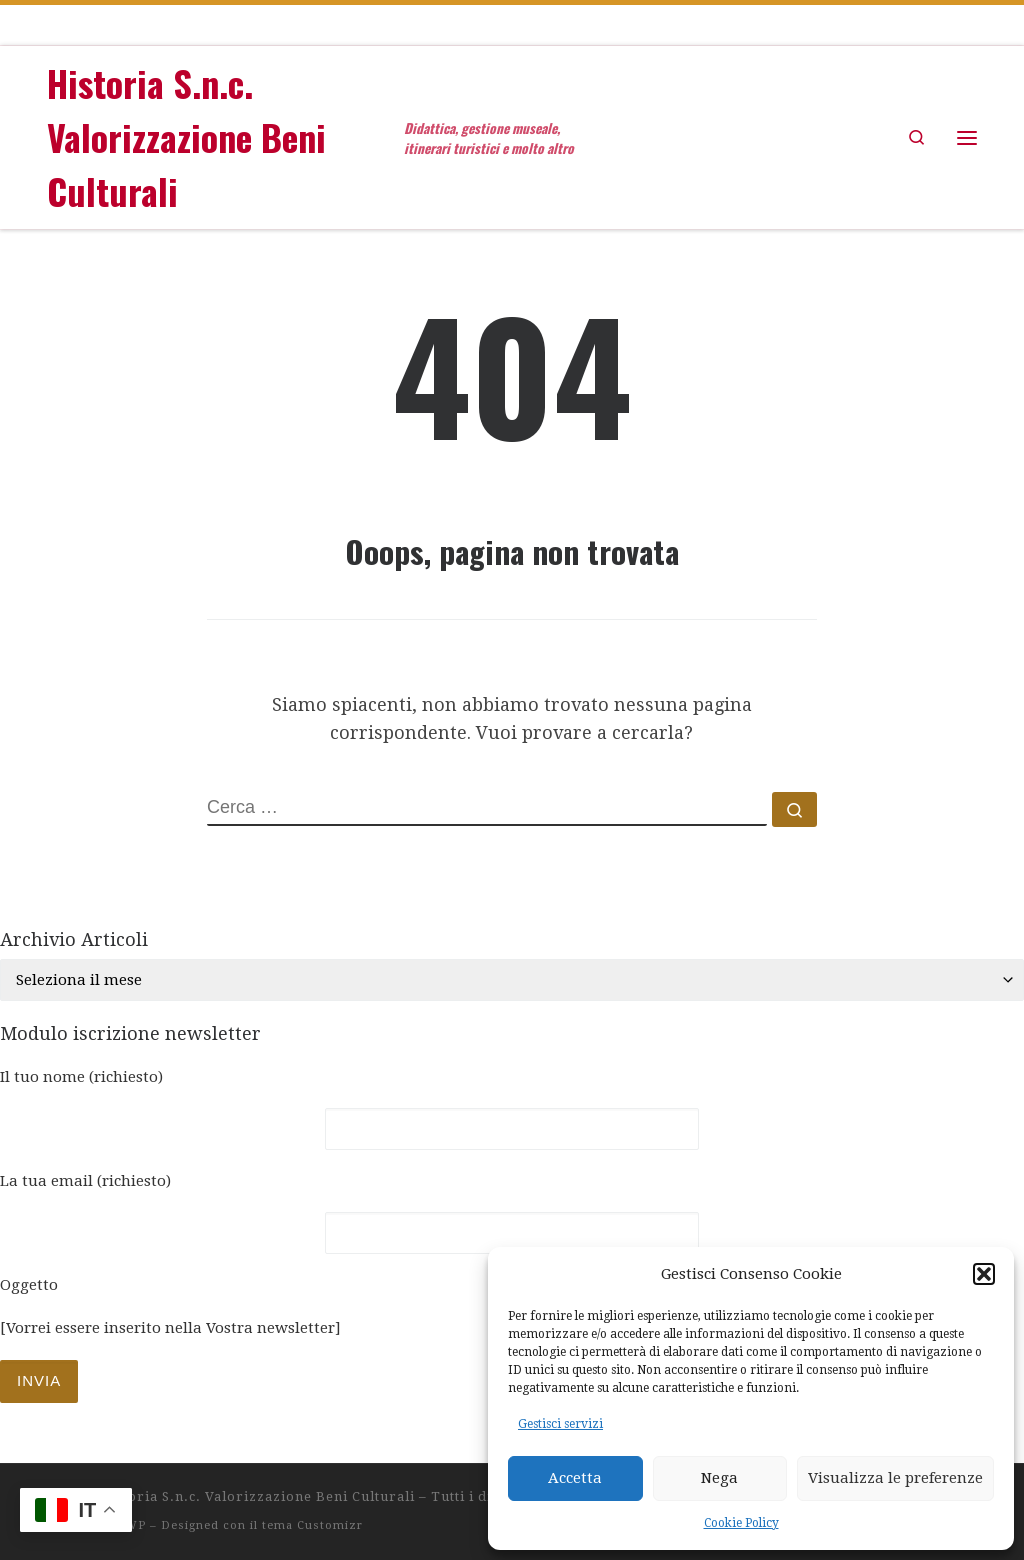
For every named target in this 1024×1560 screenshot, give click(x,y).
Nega (719, 1478)
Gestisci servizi (560, 1424)
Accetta (575, 1478)
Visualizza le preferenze (895, 1478)
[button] (984, 1274)
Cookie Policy (741, 1523)
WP (135, 1525)
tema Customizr (312, 1525)
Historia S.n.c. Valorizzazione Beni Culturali (257, 1496)
